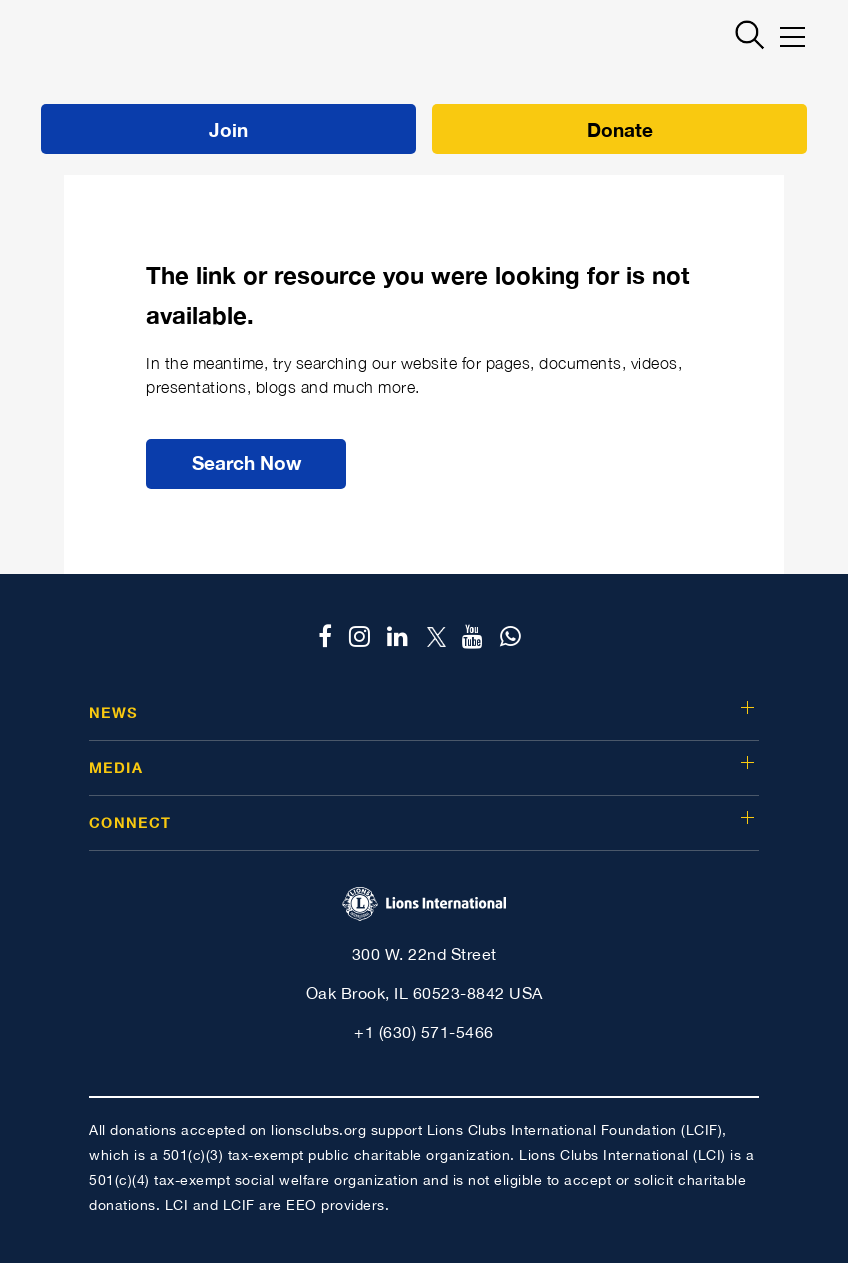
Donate (620, 129)
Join (228, 129)
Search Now (246, 462)
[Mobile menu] (792, 37)
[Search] (742, 35)
